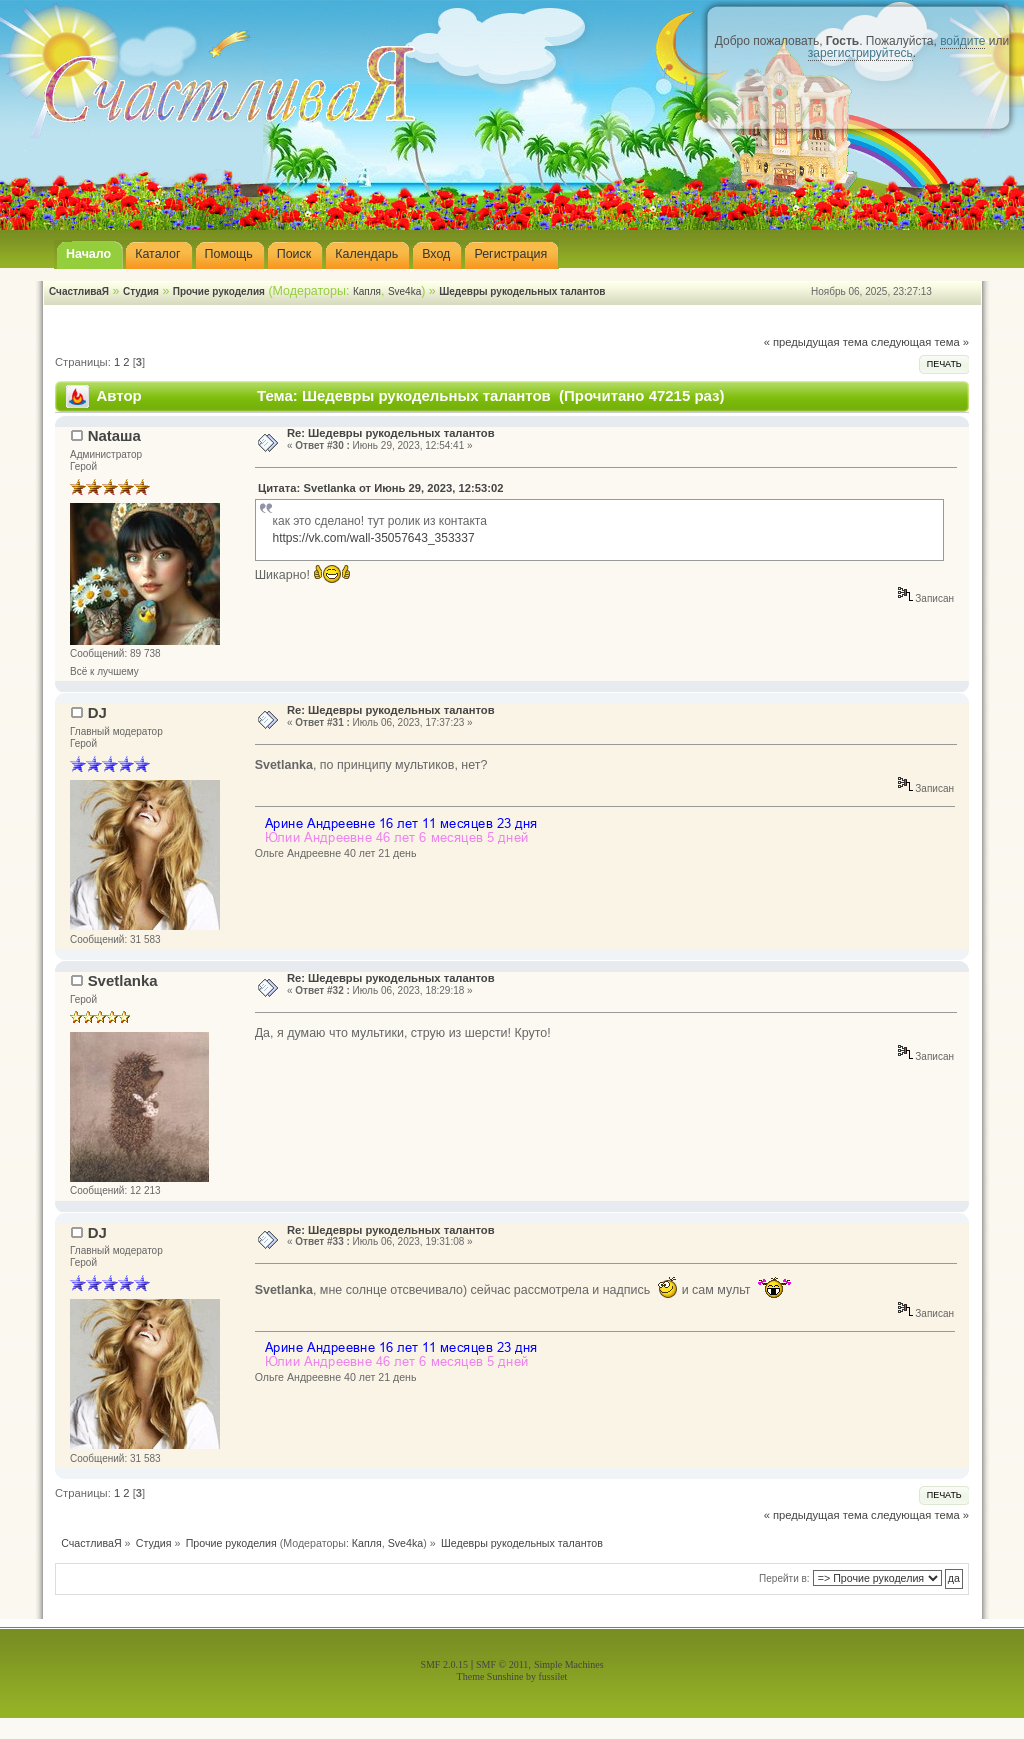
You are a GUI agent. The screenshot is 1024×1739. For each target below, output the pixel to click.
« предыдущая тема (816, 342)
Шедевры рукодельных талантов (522, 291)
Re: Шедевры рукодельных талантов (391, 433)
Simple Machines (569, 1664)
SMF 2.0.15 (444, 1664)
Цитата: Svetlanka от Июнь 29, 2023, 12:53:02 (380, 488)
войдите (962, 41)
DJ (97, 712)
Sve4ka (404, 291)
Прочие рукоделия (219, 291)
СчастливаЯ (79, 291)
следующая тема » (920, 342)
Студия (141, 291)
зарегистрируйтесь (860, 53)
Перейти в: (784, 1578)
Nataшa (114, 435)
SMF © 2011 (502, 1664)
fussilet (553, 1676)
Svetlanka (123, 980)
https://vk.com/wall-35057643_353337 (373, 538)
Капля (367, 291)
